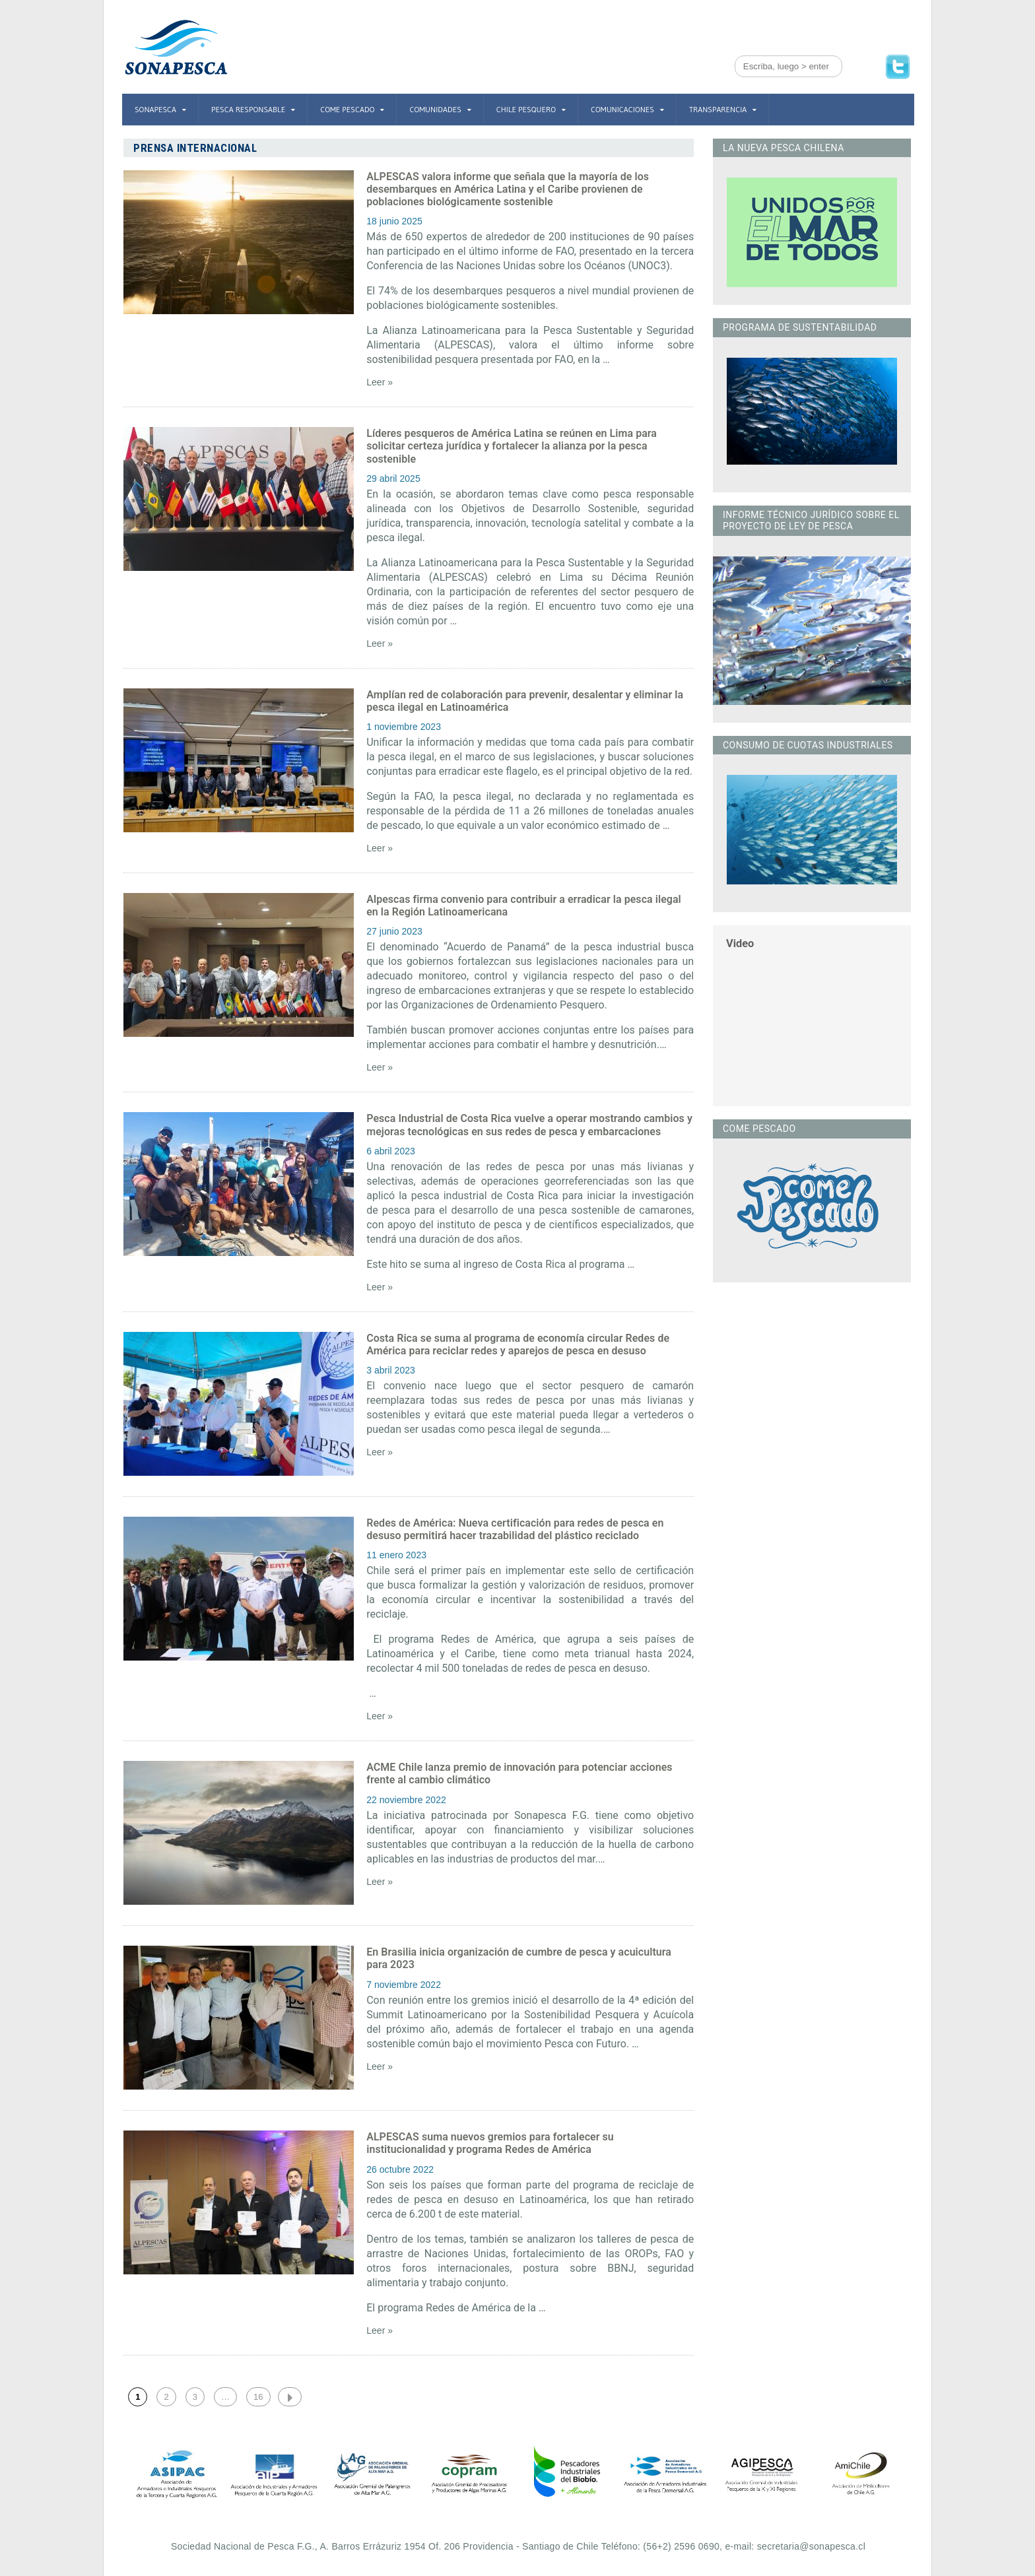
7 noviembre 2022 (403, 1984)
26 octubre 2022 (399, 2169)
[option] (176, 2474)
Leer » (379, 382)
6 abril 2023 (390, 1151)
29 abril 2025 (393, 478)
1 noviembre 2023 (403, 726)
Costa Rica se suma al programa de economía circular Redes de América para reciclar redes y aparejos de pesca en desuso (516, 1344)
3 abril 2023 (390, 1370)
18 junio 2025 (394, 221)
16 (258, 2397)
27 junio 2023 (394, 931)
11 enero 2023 (396, 1555)
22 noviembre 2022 (406, 1800)
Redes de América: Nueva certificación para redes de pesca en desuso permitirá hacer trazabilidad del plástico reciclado (513, 1529)
